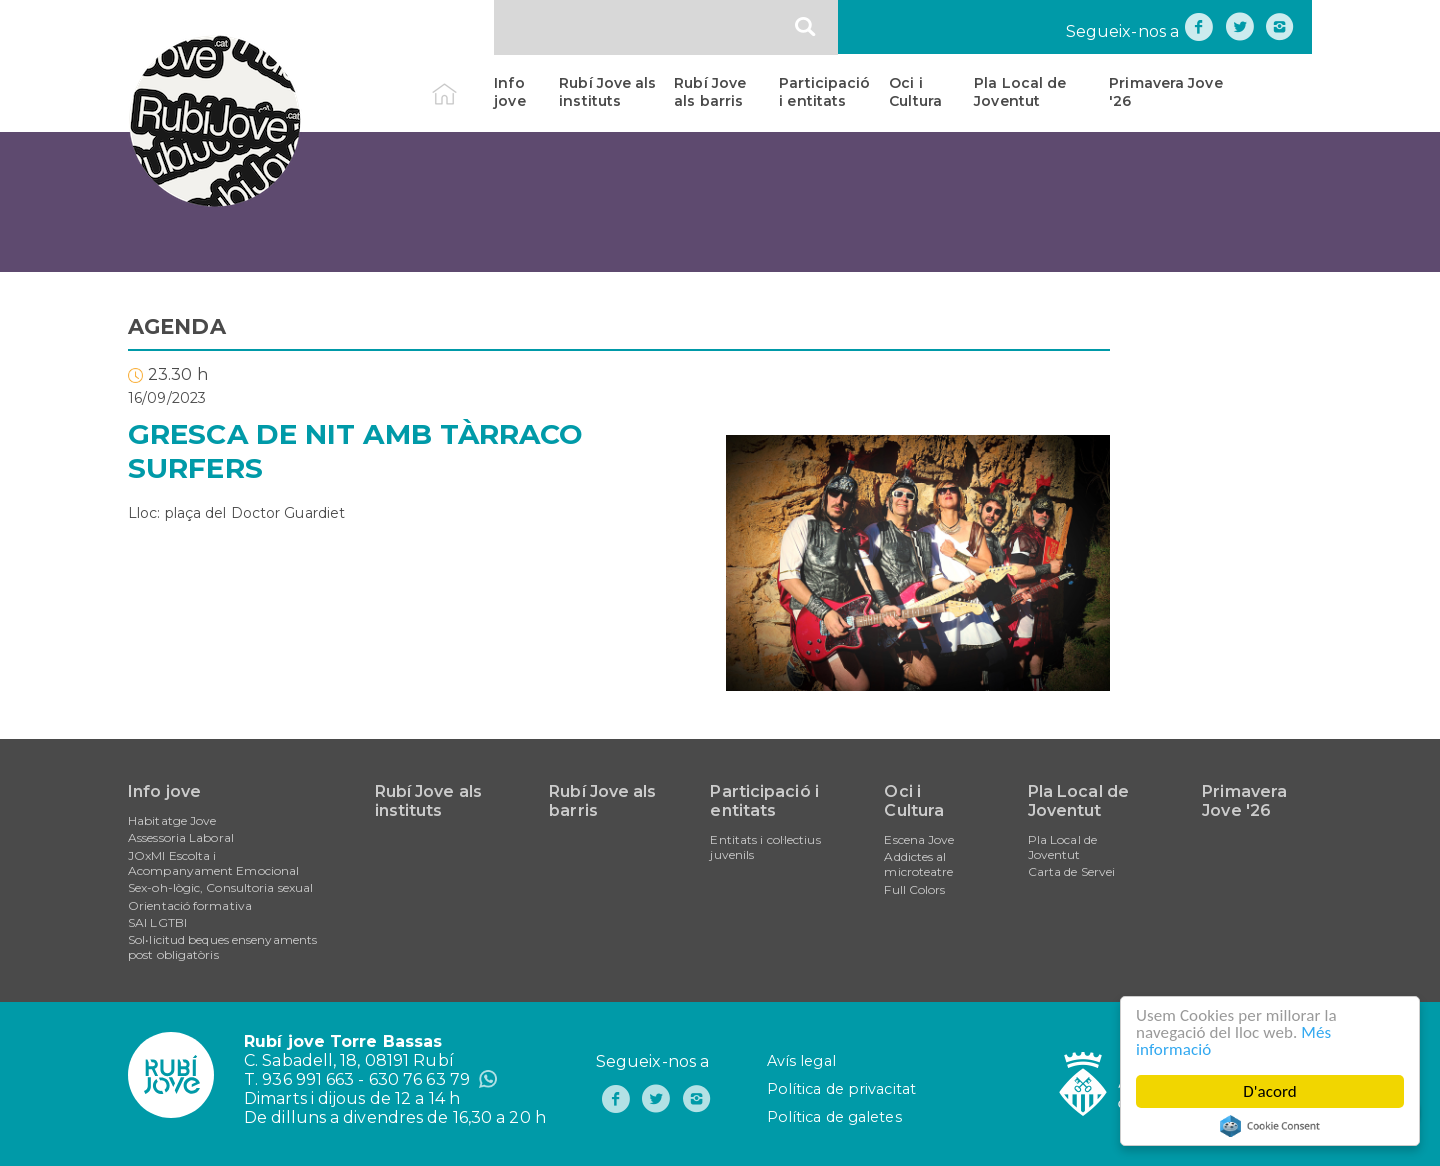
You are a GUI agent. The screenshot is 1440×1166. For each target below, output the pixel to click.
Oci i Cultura (915, 92)
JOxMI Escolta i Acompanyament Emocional (213, 863)
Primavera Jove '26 (1165, 92)
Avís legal (801, 1061)
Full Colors (914, 889)
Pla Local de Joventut (1020, 92)
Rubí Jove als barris (710, 92)
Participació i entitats (824, 92)
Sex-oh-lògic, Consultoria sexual (220, 887)
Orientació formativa (190, 905)
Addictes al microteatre (918, 864)
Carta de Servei (1072, 871)
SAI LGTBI (157, 922)
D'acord (1270, 1091)
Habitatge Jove (172, 820)
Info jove (509, 92)
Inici (461, 83)
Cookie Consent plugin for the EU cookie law (1270, 1126)
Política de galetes (834, 1117)
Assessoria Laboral (181, 837)
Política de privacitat (841, 1089)
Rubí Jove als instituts (607, 92)
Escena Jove (919, 839)
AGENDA (177, 326)
